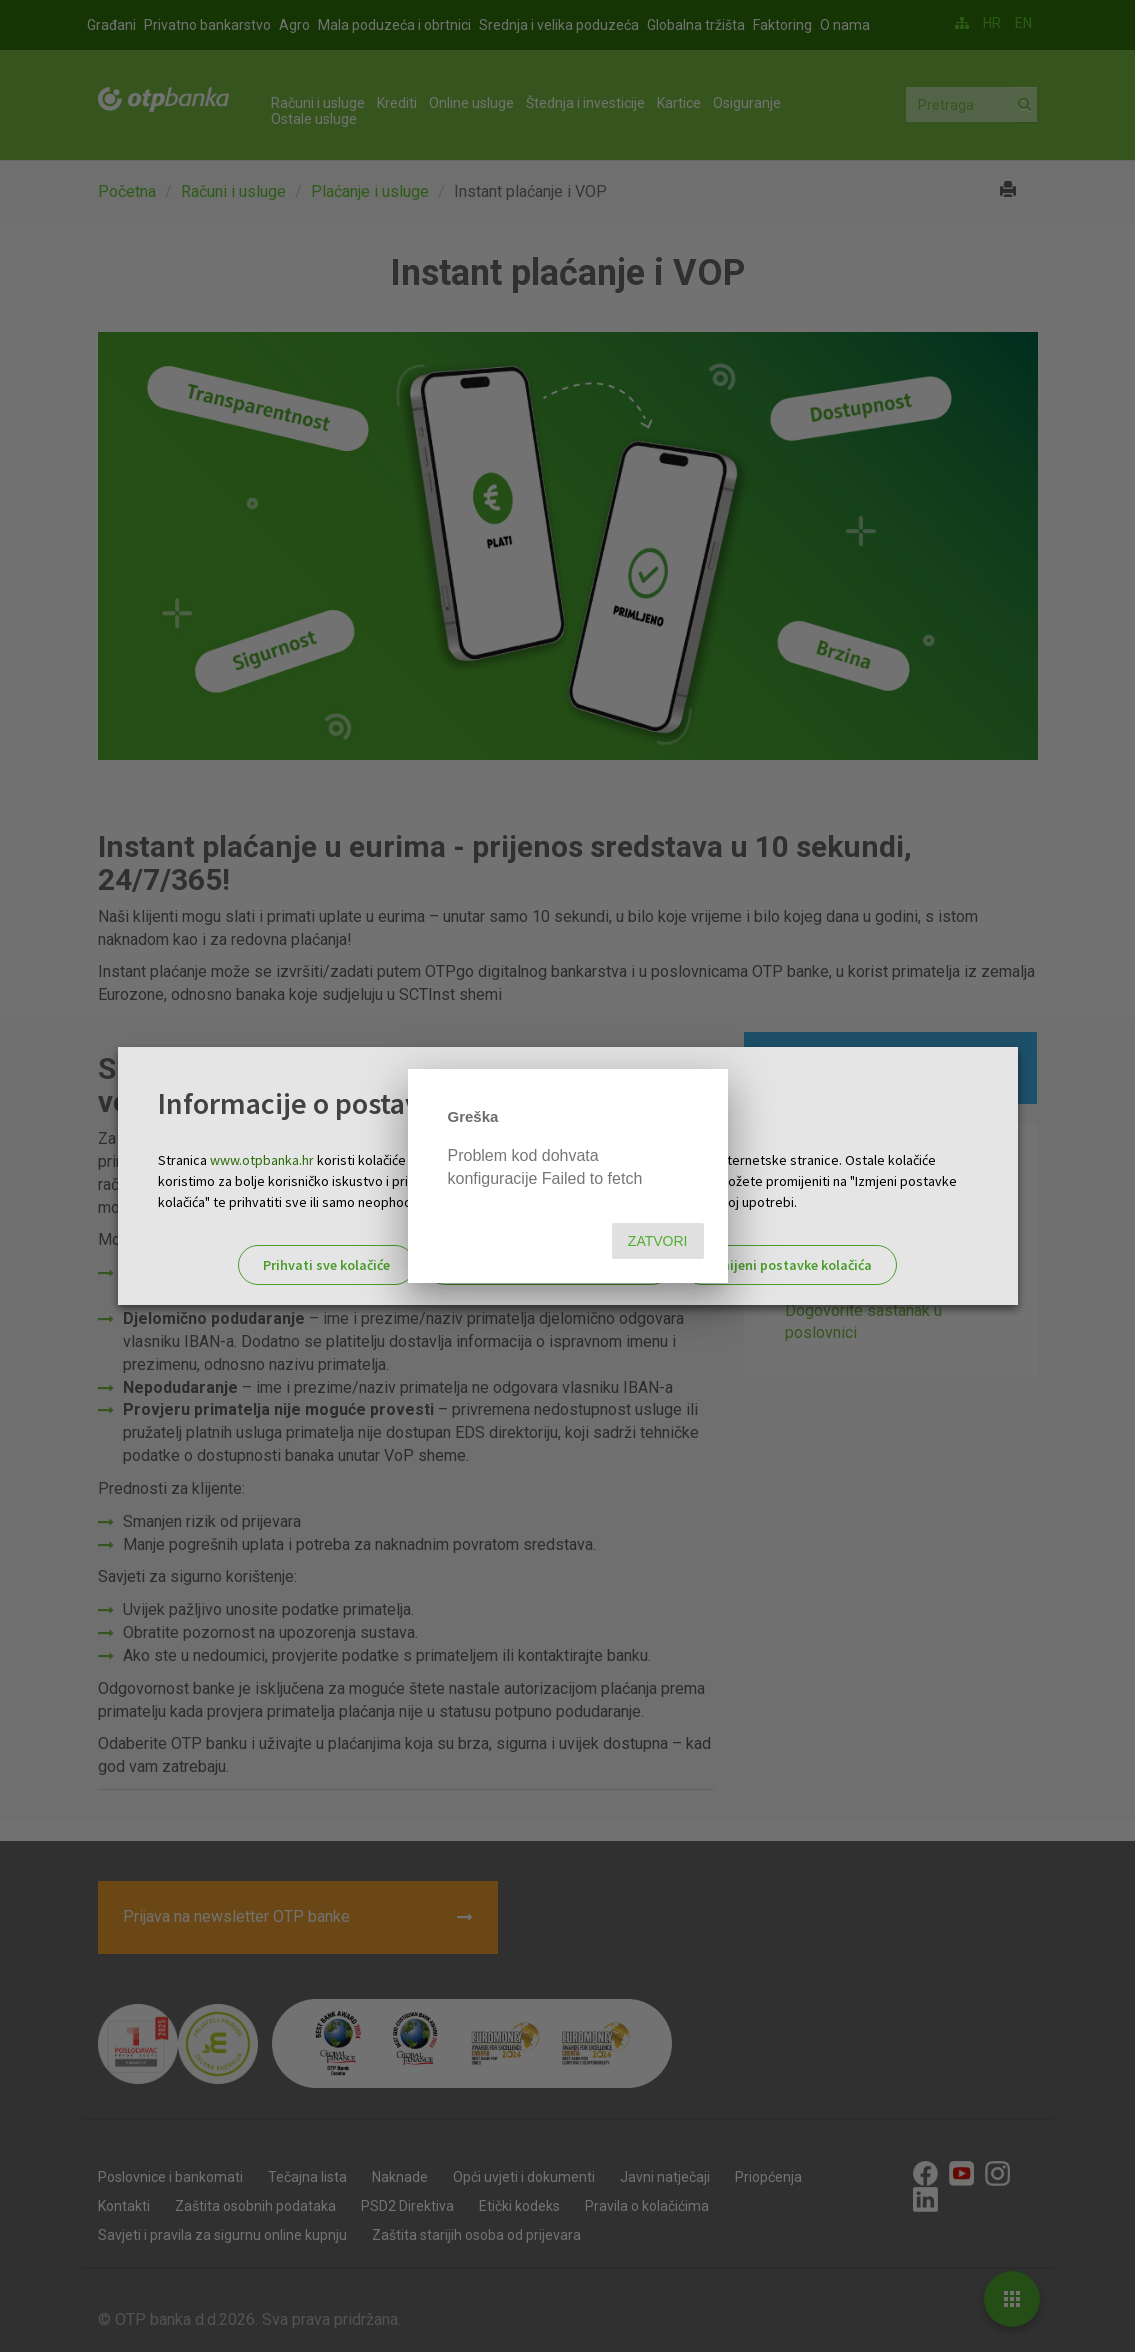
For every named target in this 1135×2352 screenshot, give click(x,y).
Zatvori (658, 1241)
